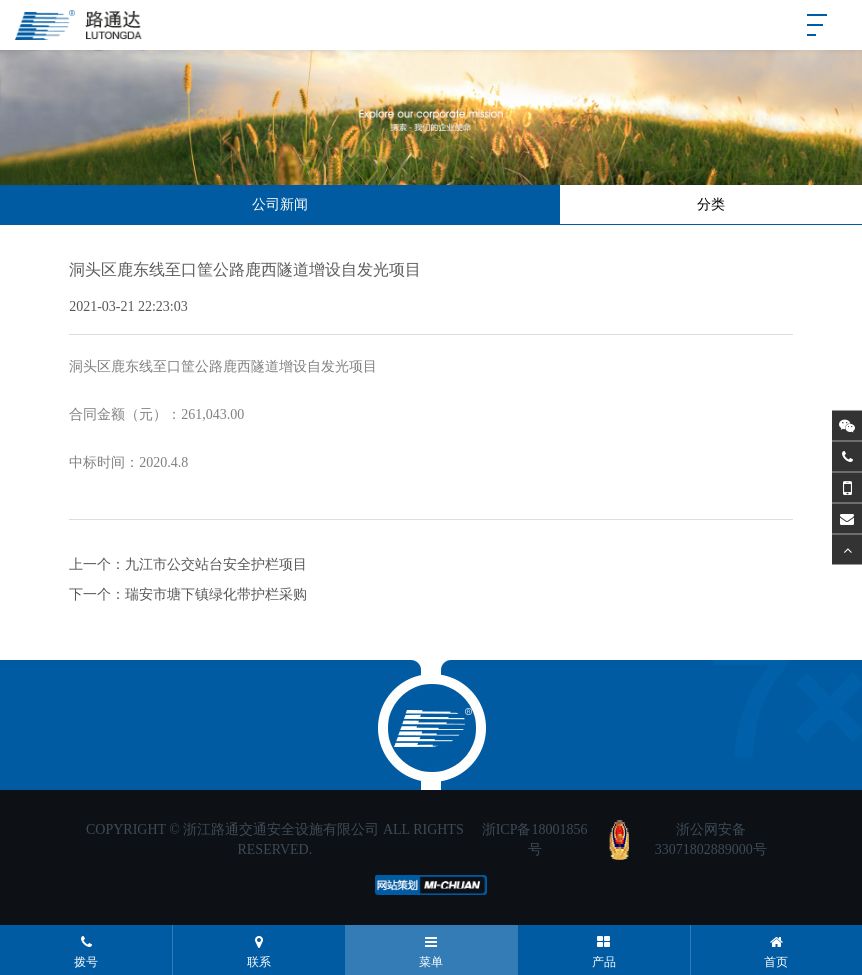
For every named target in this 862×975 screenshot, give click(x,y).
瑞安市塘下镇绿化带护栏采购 (216, 594)
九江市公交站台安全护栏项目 (216, 564)
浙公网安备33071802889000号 (711, 839)
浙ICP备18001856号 (535, 839)
